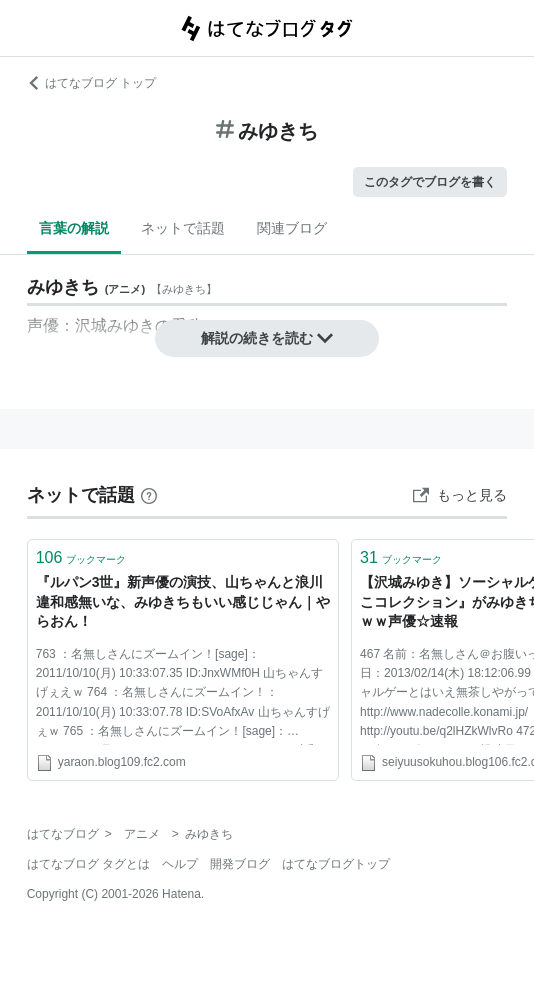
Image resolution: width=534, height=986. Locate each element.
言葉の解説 (74, 228)
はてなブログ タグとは (88, 864)
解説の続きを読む (267, 338)
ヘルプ (180, 864)
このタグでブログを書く (430, 182)
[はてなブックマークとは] (149, 495)
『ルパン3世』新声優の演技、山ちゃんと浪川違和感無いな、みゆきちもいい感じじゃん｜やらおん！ (183, 601)
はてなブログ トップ (91, 83)
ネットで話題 (183, 228)
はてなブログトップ (336, 864)
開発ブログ (240, 864)
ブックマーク (81, 557)
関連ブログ (292, 228)
